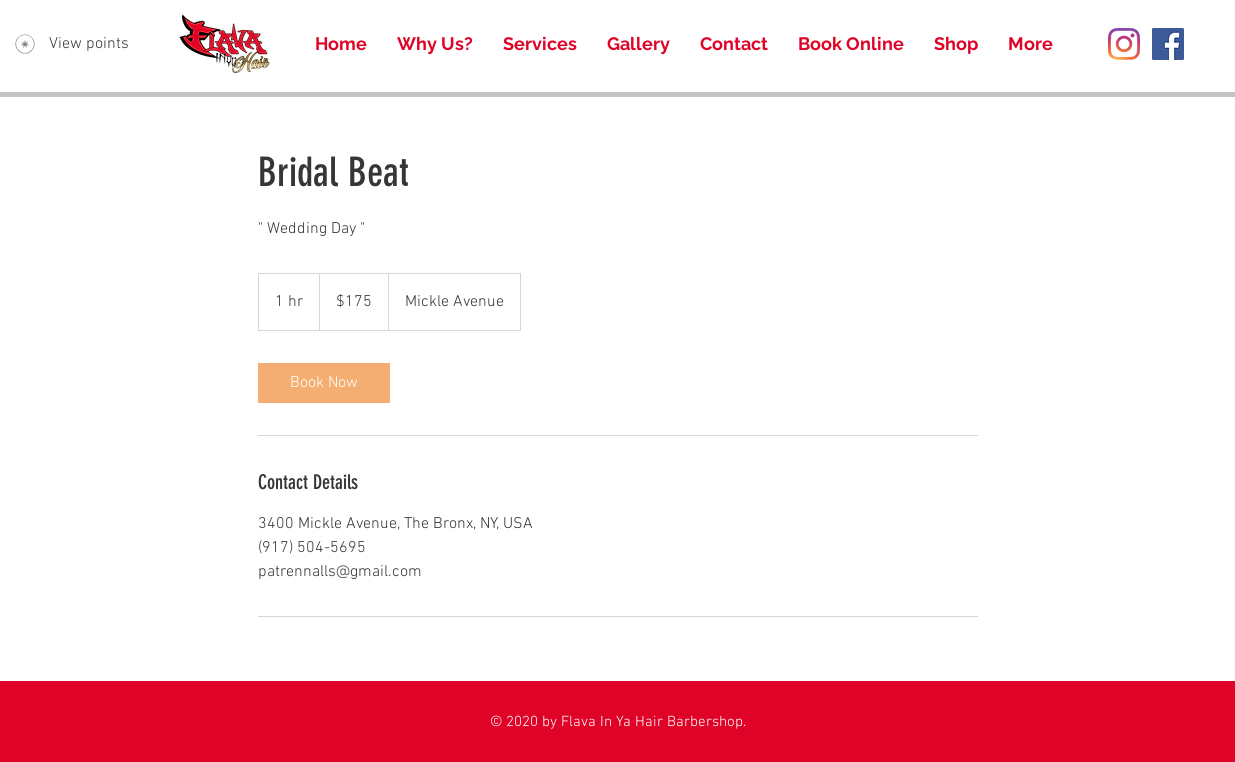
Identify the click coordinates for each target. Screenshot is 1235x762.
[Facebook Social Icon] (1168, 44)
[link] (324, 383)
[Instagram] (1124, 44)
